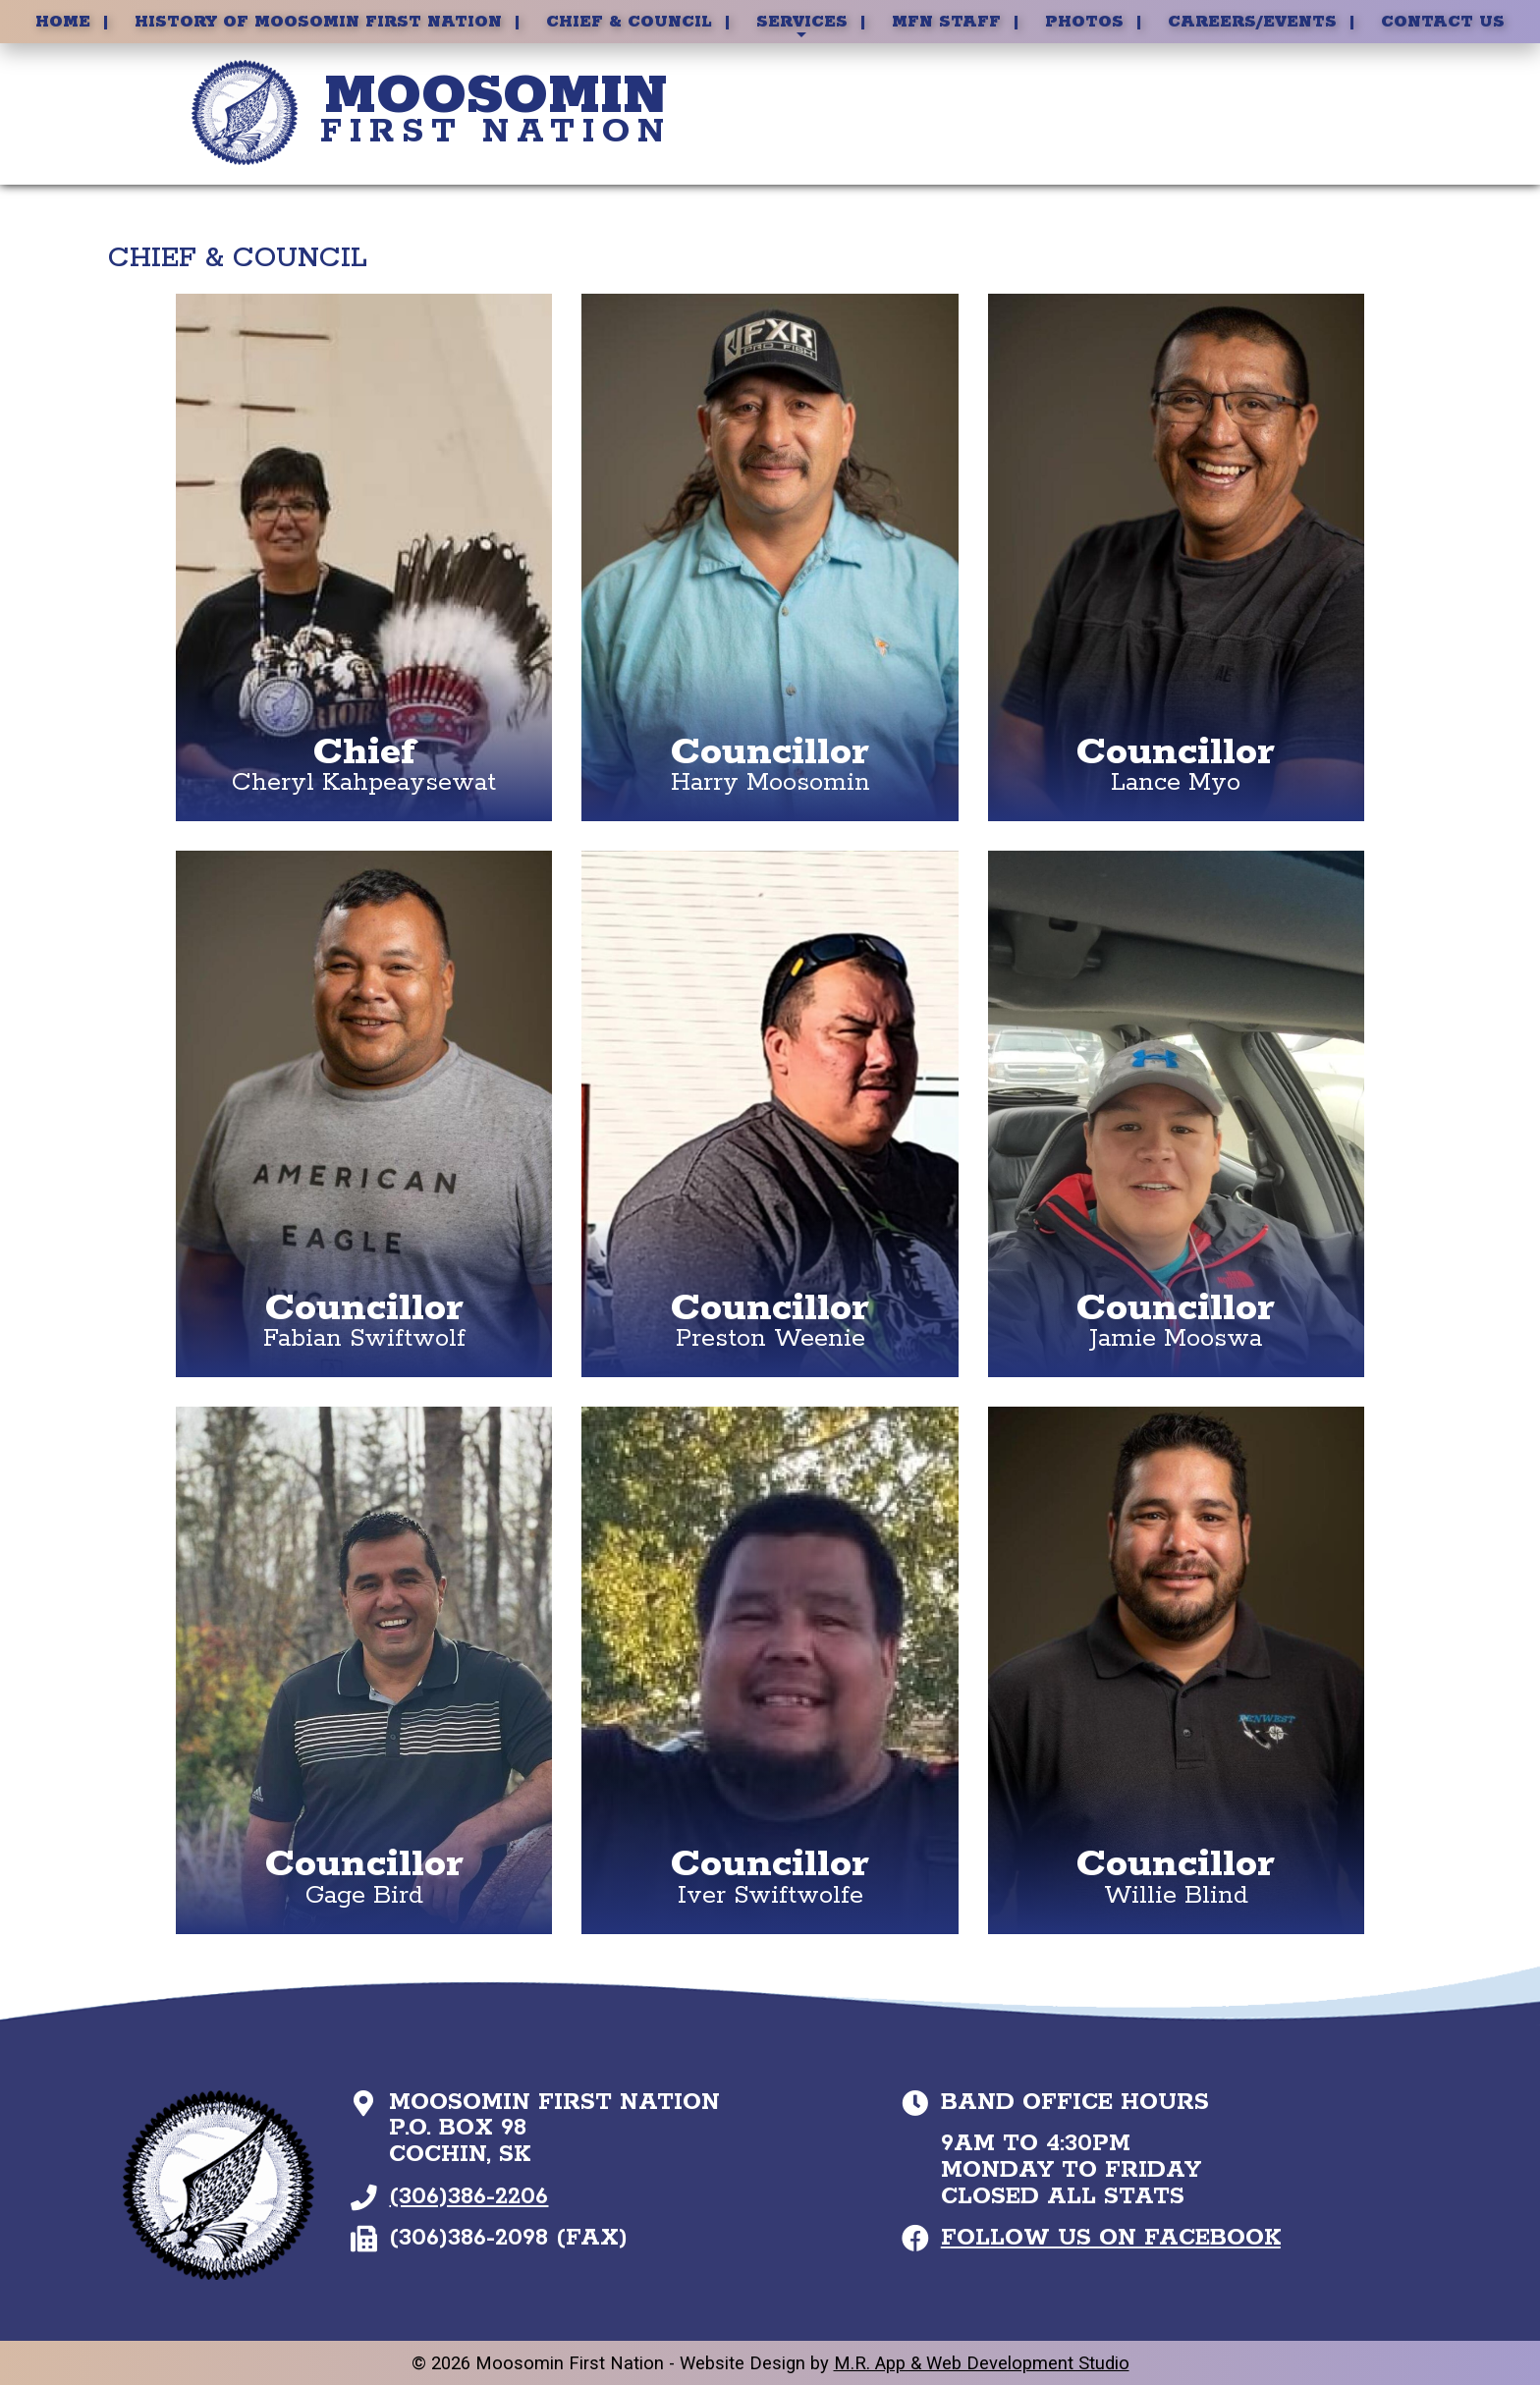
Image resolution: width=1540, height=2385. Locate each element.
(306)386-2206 (468, 2197)
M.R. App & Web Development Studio (981, 2363)
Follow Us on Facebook (1111, 2238)
